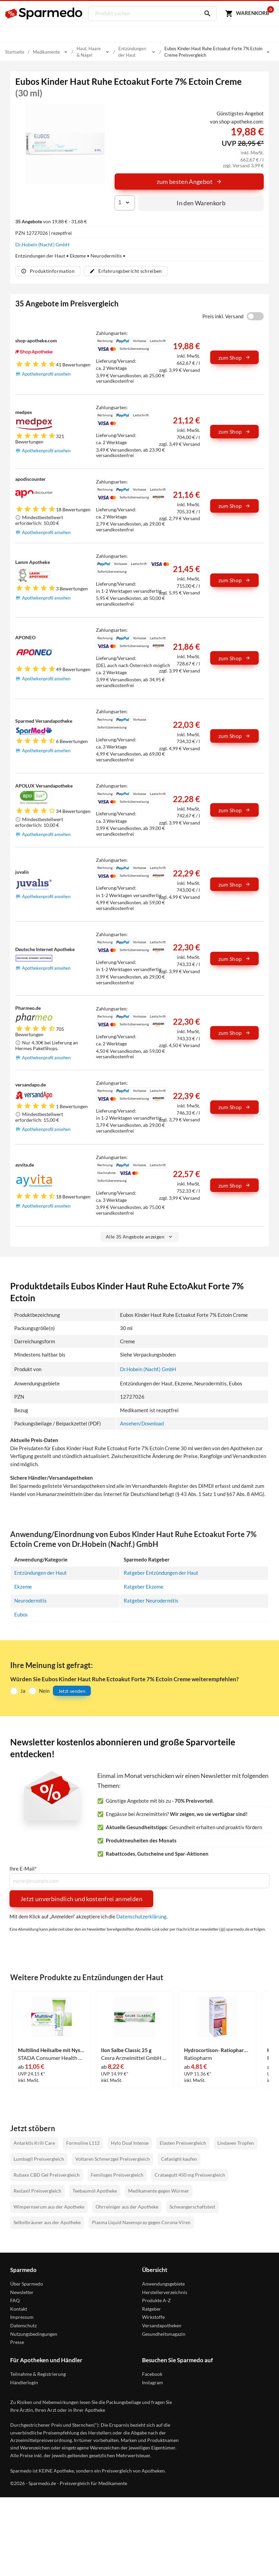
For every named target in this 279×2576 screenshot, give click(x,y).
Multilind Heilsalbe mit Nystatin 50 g (51, 2049)
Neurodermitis (30, 1600)
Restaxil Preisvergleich (37, 2189)
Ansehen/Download (142, 1423)
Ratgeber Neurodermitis (151, 1600)
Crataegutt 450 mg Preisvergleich (190, 2173)
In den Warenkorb (201, 203)
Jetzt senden (71, 1689)
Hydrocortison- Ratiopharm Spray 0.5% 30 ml (217, 2049)
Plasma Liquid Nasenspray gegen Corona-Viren (141, 2221)
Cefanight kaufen (179, 2157)
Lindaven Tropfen (235, 2142)
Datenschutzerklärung (141, 1915)
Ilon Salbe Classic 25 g (126, 2049)
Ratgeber (151, 2307)
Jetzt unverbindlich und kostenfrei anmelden (81, 1897)
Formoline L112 (83, 2142)
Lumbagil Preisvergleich (39, 2157)
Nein (44, 1690)
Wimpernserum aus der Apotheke (49, 2205)
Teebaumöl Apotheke (95, 2189)
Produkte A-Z (156, 2299)
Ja (22, 1690)
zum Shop (234, 357)
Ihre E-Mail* (23, 1868)
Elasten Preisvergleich (183, 2142)
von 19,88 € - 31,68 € (51, 221)
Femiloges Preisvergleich (117, 2173)
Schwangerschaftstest (192, 2205)
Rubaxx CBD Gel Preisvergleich (47, 2173)
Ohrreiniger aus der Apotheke (127, 2205)
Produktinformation (48, 271)
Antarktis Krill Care (34, 2142)
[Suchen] (205, 14)
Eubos (21, 1613)
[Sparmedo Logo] (44, 13)
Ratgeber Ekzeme (143, 1586)
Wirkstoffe (153, 2316)
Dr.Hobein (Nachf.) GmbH (42, 244)
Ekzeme (23, 1586)
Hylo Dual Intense (129, 2142)
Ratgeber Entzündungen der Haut (161, 1573)
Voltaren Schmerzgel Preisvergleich (112, 2157)
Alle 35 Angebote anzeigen (139, 1236)
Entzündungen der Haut (40, 1573)
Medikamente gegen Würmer (158, 2189)
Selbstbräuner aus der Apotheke (47, 2221)
